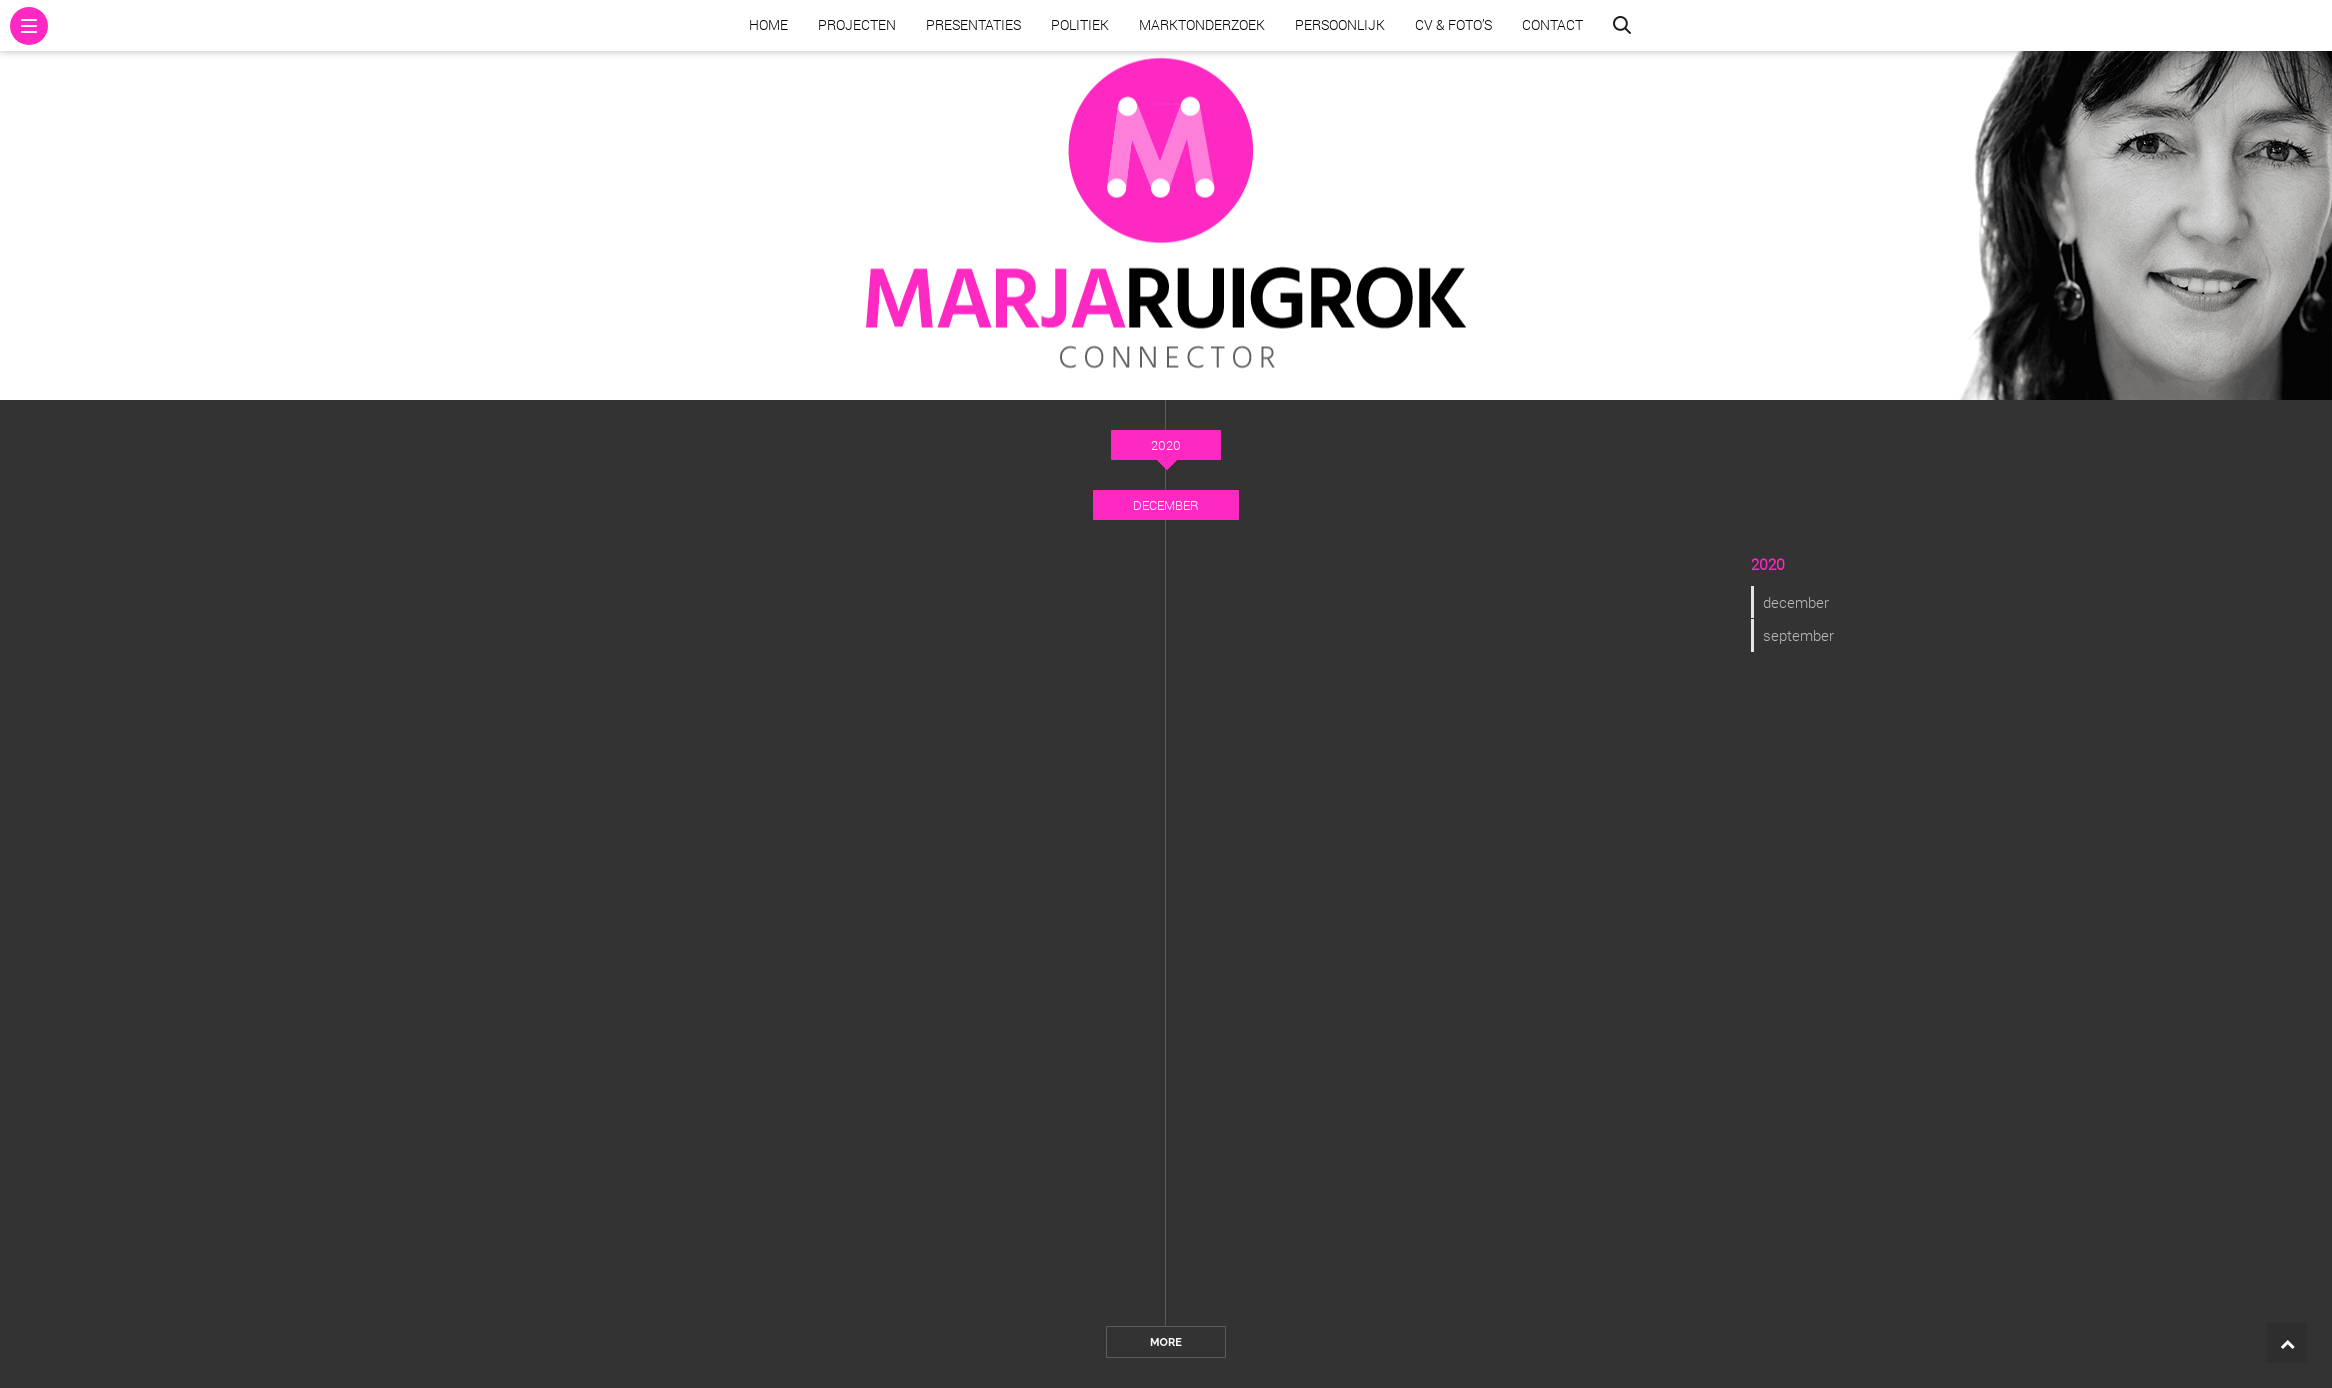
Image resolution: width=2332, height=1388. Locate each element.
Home (768, 24)
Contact (1552, 24)
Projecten (857, 24)
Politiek (1080, 24)
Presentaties (973, 24)
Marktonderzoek (1202, 24)
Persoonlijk (1340, 24)
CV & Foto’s (1453, 24)
